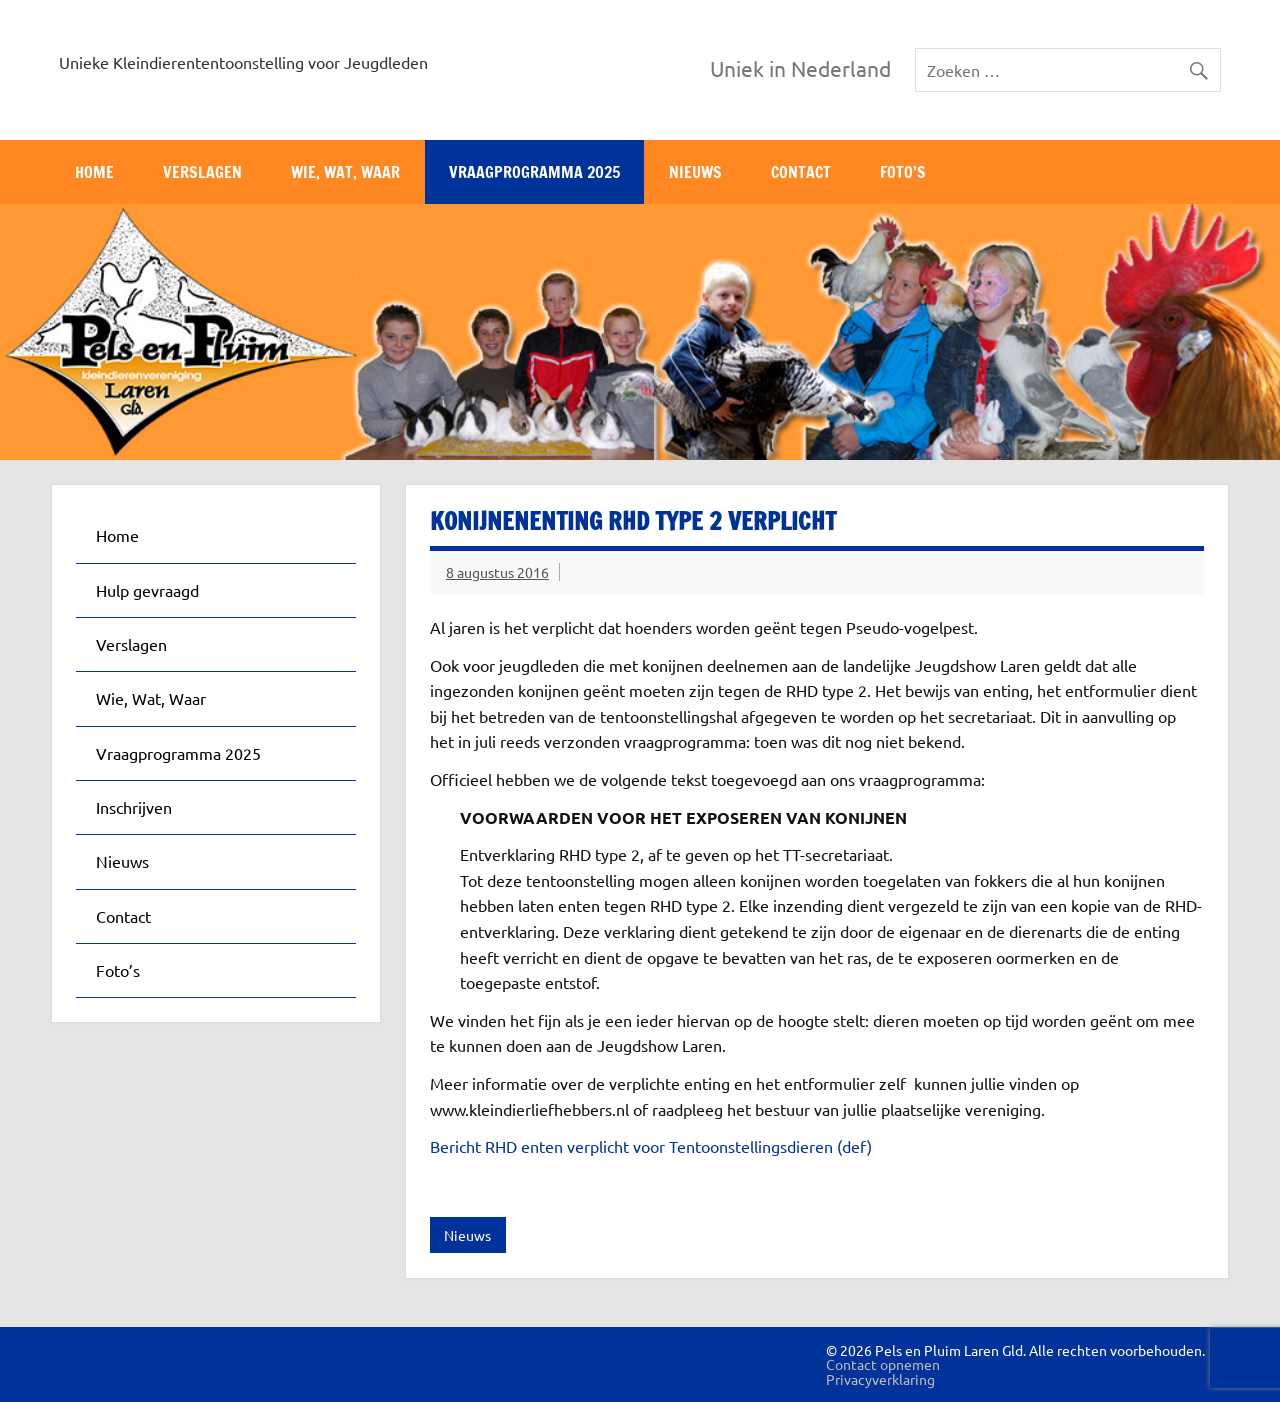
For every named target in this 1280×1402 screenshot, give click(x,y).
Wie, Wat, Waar (345, 172)
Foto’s (903, 172)
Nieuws (695, 172)
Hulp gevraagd (147, 590)
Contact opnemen (883, 1364)
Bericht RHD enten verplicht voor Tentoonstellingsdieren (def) (651, 1146)
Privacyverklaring (880, 1379)
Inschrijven (134, 807)
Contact (801, 172)
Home (94, 172)
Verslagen (202, 172)
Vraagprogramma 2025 (534, 172)
